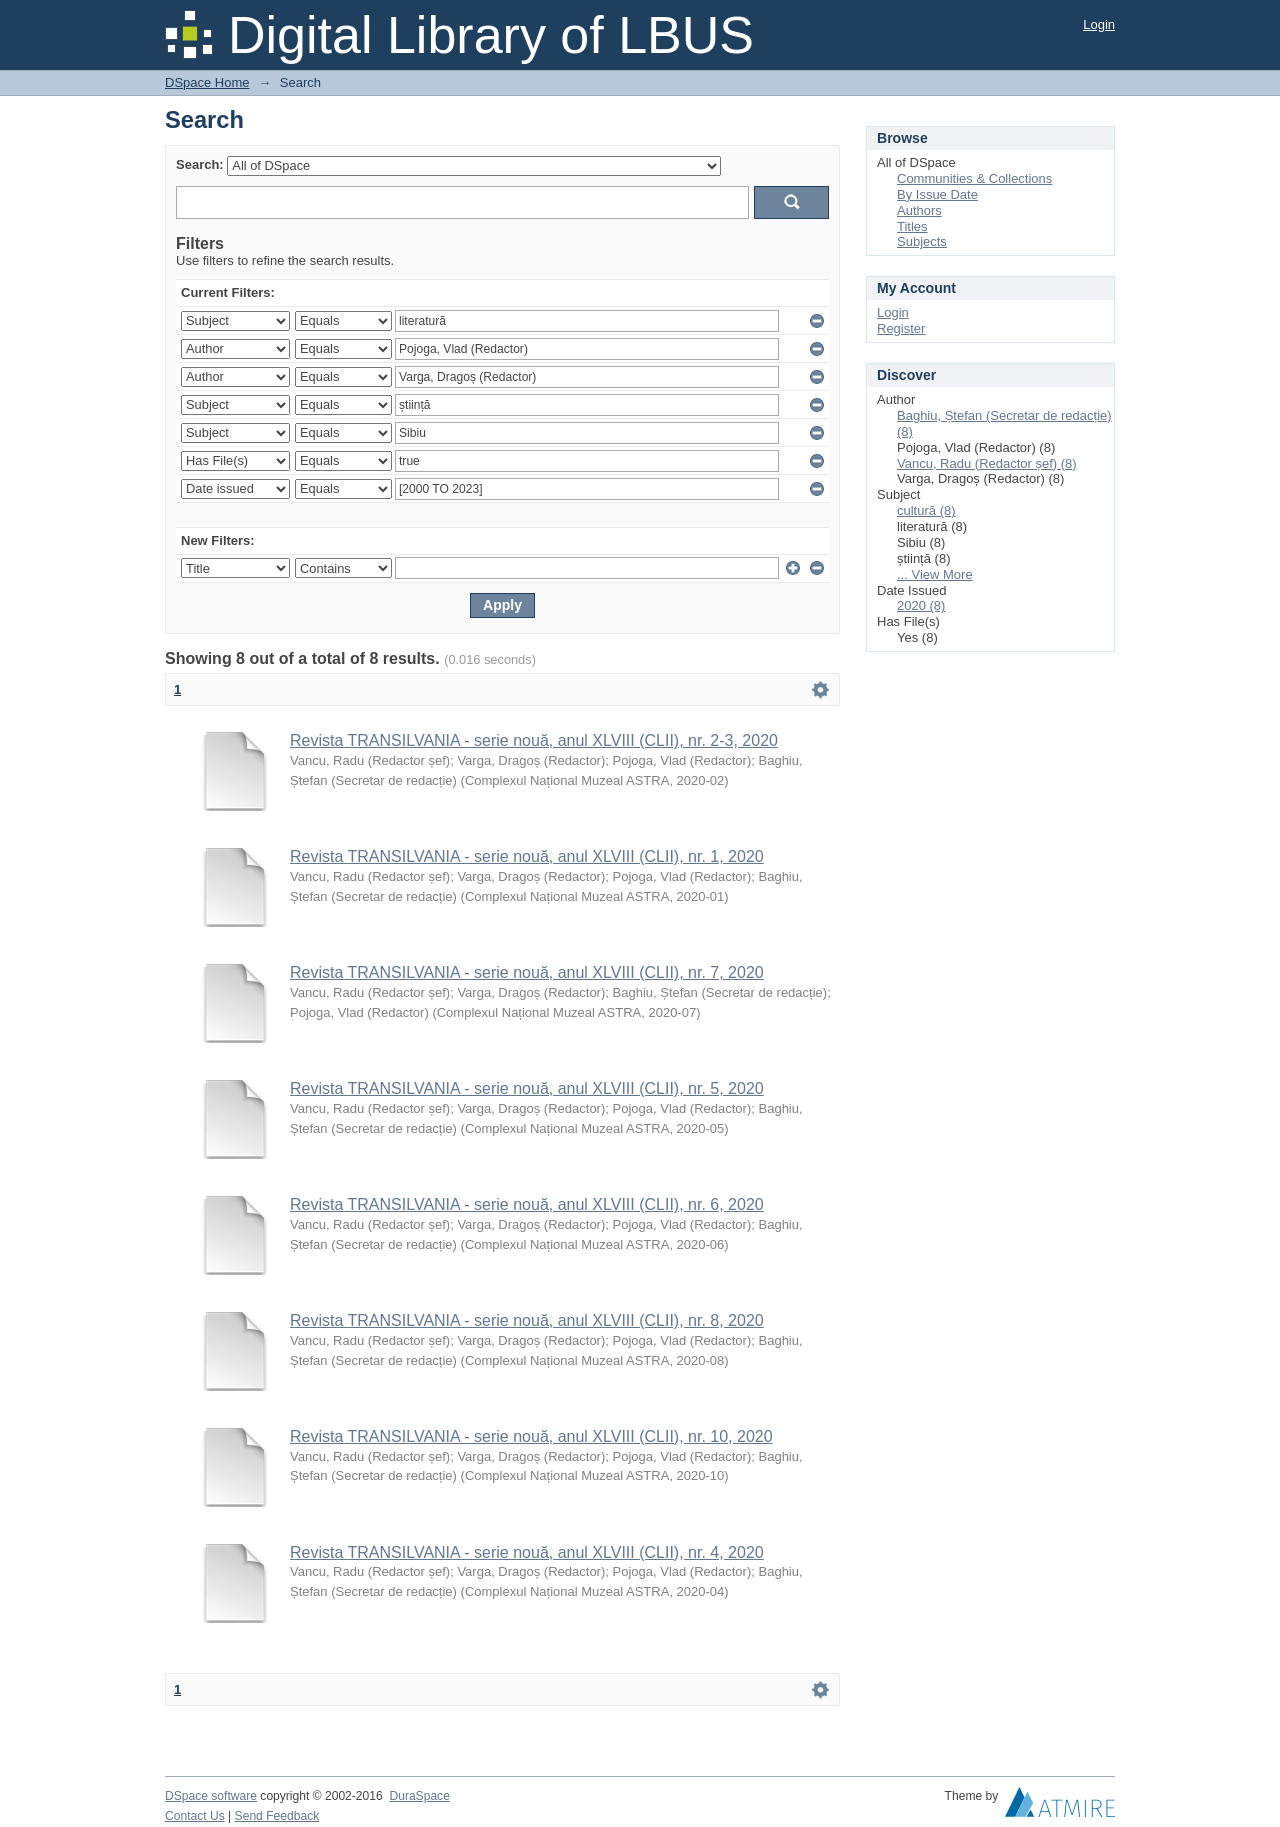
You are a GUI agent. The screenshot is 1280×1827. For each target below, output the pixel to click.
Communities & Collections (974, 178)
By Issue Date (937, 194)
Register (901, 328)
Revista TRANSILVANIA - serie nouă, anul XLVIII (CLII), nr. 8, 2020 (527, 1320)
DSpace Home (207, 82)
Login (1099, 24)
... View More (935, 574)
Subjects (922, 241)
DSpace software (211, 1796)
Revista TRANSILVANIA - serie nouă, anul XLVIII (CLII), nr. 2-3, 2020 (534, 740)
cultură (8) (926, 510)
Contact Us (195, 1816)
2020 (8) (921, 605)
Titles (912, 226)
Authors (919, 210)
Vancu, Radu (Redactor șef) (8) (987, 463)
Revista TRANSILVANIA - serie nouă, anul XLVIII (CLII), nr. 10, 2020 (531, 1436)
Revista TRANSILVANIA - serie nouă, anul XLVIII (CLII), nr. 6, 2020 (527, 1204)
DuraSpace (419, 1796)
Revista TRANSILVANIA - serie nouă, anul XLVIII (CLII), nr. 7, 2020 (527, 972)
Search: (200, 164)
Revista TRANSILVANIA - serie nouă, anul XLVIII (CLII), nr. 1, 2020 (527, 856)
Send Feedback (277, 1816)
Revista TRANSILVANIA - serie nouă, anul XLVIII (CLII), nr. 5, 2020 (527, 1088)
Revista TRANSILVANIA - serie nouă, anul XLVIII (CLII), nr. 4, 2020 (527, 1552)
